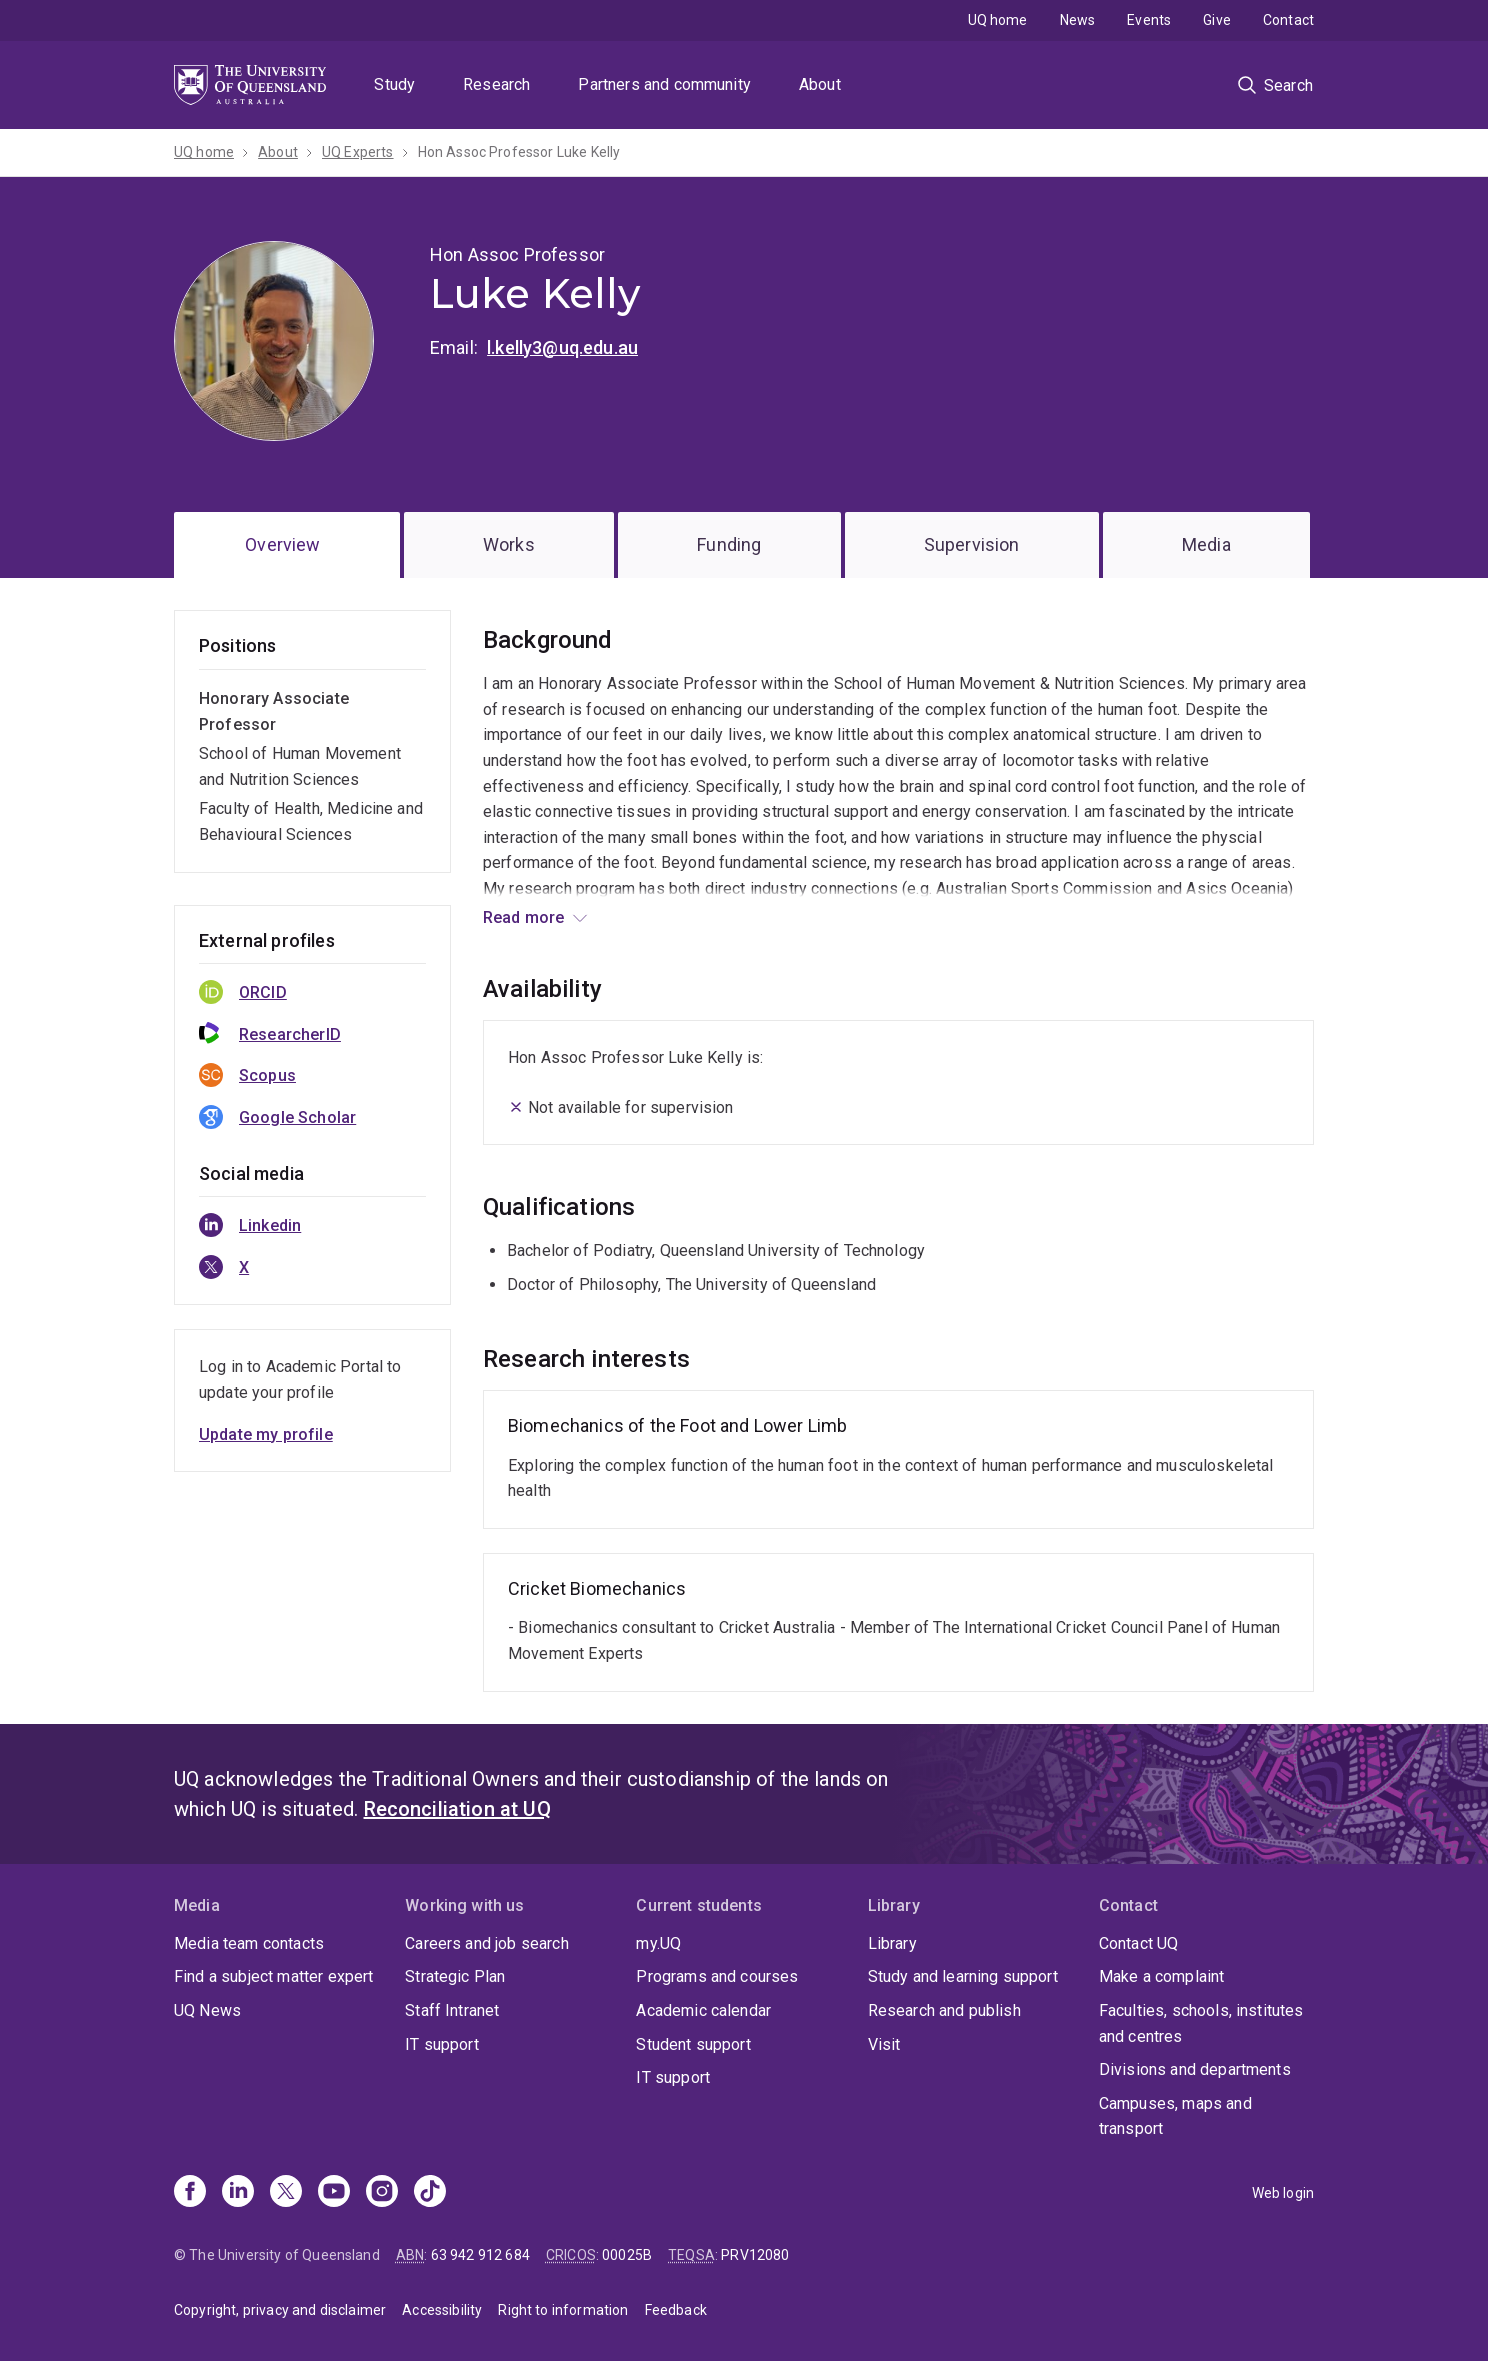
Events (1149, 20)
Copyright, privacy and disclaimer (280, 2310)
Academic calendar (703, 2010)
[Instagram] (382, 2193)
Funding (729, 544)
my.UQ (658, 1943)
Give (1217, 20)
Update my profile (266, 1434)
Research (496, 84)
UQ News (207, 2010)
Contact (1288, 20)
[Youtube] (334, 2193)
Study (394, 84)
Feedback (676, 2310)
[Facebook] (190, 2193)
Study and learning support (963, 1976)
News (1078, 20)
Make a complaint (1162, 1976)
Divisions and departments (1195, 2069)
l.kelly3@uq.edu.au (562, 347)
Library (892, 1943)
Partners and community (664, 84)
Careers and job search (487, 1943)
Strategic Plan (455, 1976)
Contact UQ (1139, 1943)
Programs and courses (717, 1976)
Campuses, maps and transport (1175, 2116)
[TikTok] (430, 2193)
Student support (693, 2044)
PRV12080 (755, 2255)
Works (509, 544)
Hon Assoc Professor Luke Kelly (519, 152)
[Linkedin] (238, 2193)
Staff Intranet (452, 2010)
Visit (884, 2044)
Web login (1283, 2193)
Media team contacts (249, 1943)
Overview (282, 544)
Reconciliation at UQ (457, 1809)
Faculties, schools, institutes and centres (1201, 2023)
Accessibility (442, 2310)
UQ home (998, 20)
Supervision (972, 544)
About (820, 84)
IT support (442, 2044)
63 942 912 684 (480, 2255)
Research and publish (944, 2010)
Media (1206, 544)
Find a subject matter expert (273, 1976)
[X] (286, 2193)
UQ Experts (358, 152)
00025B (627, 2255)
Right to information (563, 2310)
